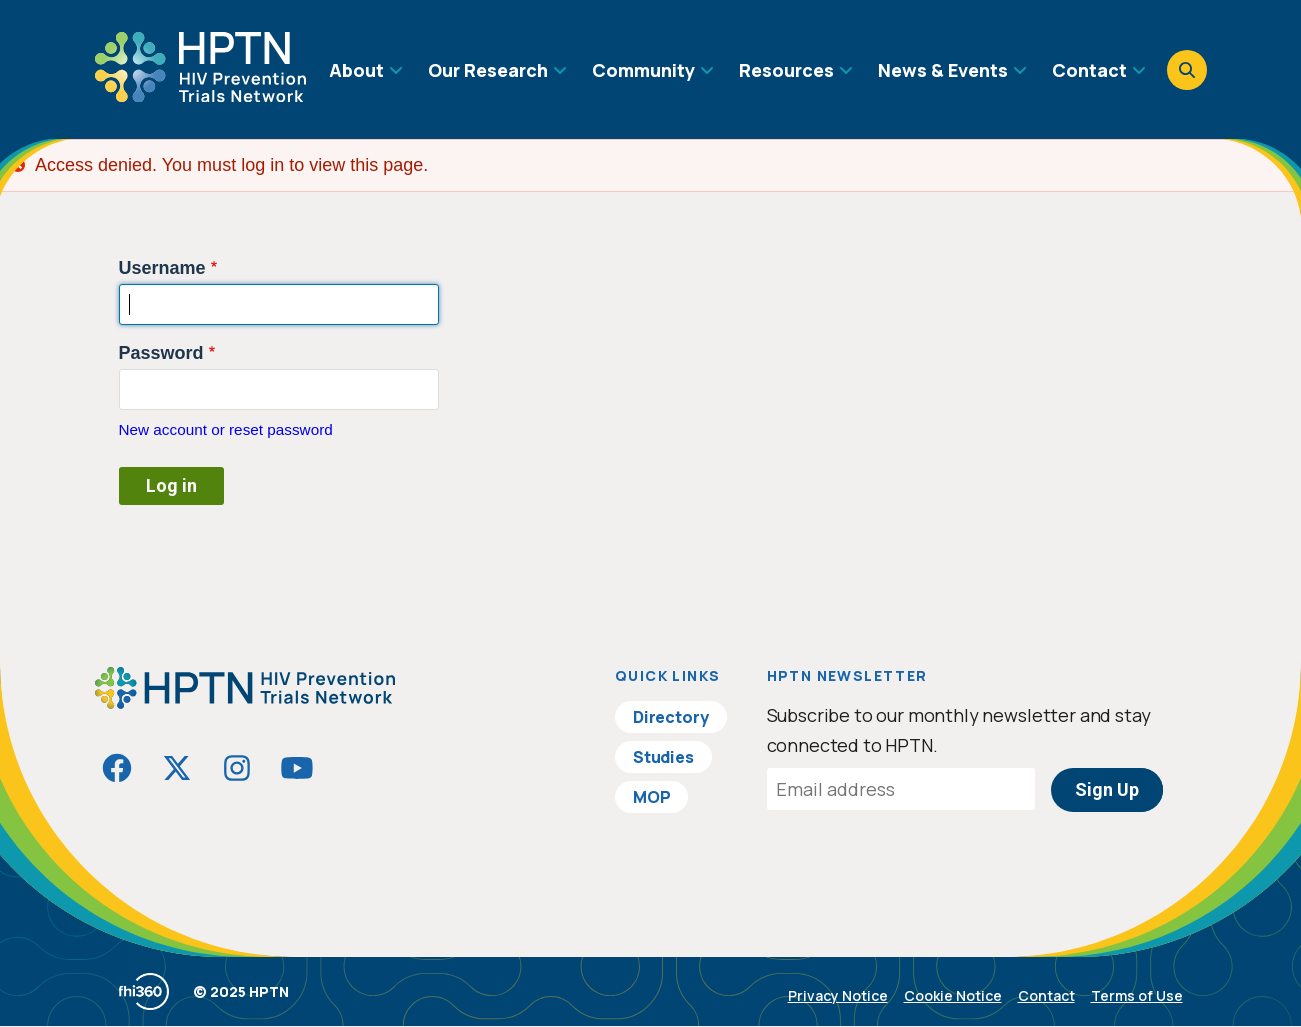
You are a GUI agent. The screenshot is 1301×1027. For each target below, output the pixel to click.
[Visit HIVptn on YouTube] (297, 768)
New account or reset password (226, 429)
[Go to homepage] (200, 95)
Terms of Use (1137, 995)
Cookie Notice (953, 995)
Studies (663, 757)
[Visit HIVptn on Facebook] (117, 768)
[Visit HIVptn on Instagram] (237, 768)
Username (162, 268)
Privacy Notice (838, 995)
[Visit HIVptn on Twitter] (177, 768)
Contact (1046, 995)
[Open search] (1187, 70)
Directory (671, 717)
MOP (652, 797)
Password (161, 353)
